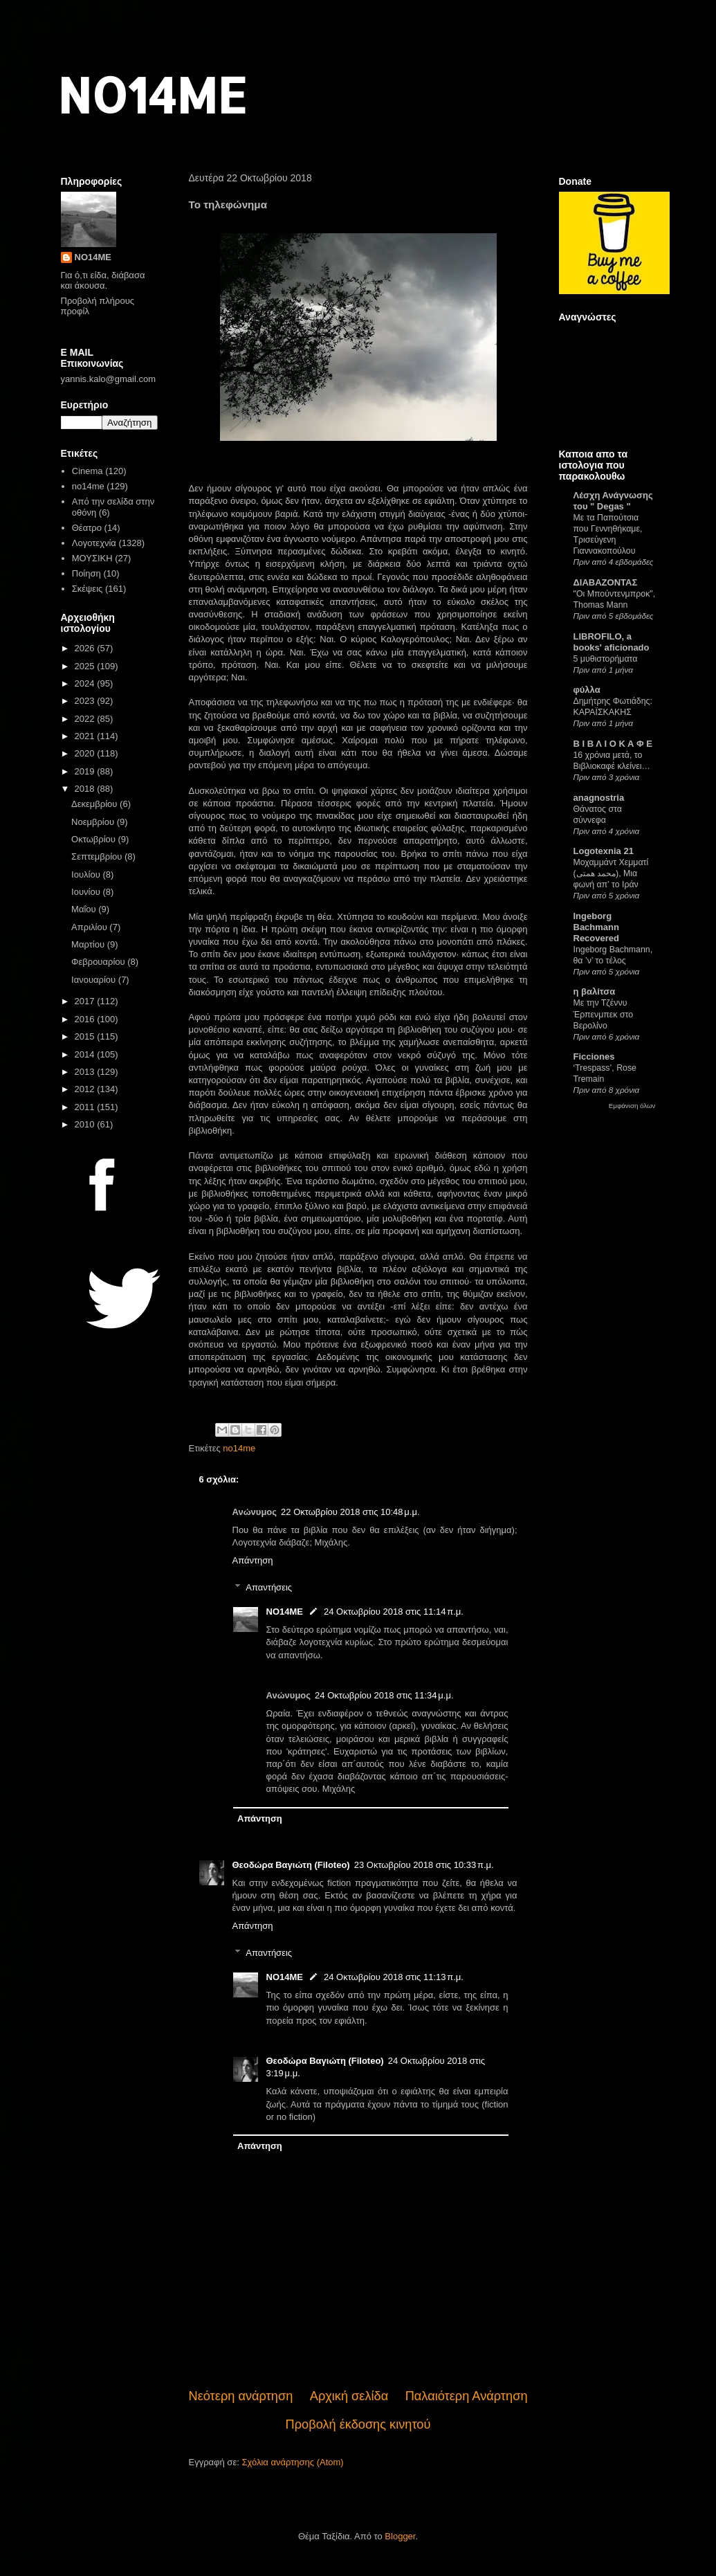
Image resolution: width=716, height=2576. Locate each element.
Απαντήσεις (269, 1587)
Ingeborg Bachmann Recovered (596, 927)
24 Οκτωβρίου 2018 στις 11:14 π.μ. (393, 1611)
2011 (86, 1107)
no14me (239, 1448)
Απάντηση (252, 1560)
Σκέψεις (87, 588)
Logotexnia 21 (603, 851)
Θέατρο (87, 528)
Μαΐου (84, 909)
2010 (86, 1124)
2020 (86, 753)
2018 (86, 788)
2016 (86, 1019)
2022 (86, 719)
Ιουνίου (86, 892)
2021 (86, 736)
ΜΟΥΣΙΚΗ (92, 558)
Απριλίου (90, 927)
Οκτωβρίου (94, 839)
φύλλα (586, 689)
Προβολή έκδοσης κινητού (358, 2424)
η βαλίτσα (594, 991)
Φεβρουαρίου (99, 961)
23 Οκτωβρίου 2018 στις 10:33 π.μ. (424, 1865)
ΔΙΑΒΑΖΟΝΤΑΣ (605, 582)
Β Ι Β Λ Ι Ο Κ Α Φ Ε (612, 743)
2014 (86, 1054)
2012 (86, 1089)
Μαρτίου (89, 944)
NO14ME (151, 94)
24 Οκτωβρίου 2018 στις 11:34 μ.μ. (384, 1695)
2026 (86, 648)
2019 (86, 771)
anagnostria (599, 797)
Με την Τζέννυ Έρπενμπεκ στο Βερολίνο (603, 1014)
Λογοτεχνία (94, 543)
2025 (86, 666)
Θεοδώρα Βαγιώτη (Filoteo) (291, 1865)
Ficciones (594, 1056)
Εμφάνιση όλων (632, 1105)
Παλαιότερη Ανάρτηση (466, 2396)
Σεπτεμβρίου (98, 856)
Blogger (400, 2536)
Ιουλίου (86, 874)
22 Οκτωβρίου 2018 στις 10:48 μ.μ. (350, 1512)
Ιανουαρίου (94, 979)
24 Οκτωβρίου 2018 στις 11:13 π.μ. (393, 1977)
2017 (86, 1001)
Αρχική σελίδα (349, 2396)
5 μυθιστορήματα (605, 659)
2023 (86, 701)
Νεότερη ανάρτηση (241, 2396)
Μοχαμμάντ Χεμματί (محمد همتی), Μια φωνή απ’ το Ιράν (611, 873)
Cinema (87, 471)
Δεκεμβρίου (95, 804)
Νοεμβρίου (94, 822)
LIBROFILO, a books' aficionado (611, 642)
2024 (86, 683)
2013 (86, 1072)
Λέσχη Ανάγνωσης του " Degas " (613, 500)
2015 (86, 1036)
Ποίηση (86, 573)
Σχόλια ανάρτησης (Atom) (292, 2462)
